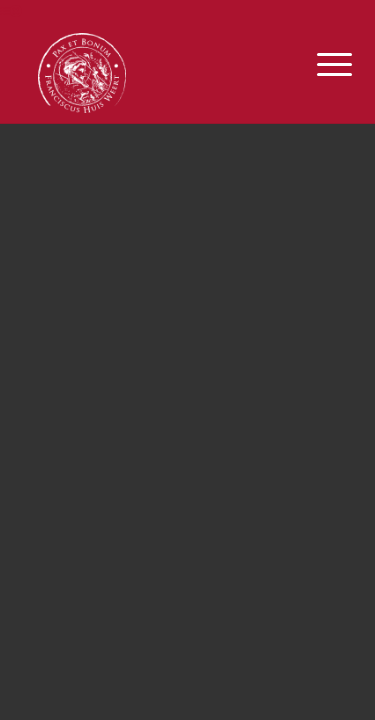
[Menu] (319, 65)
